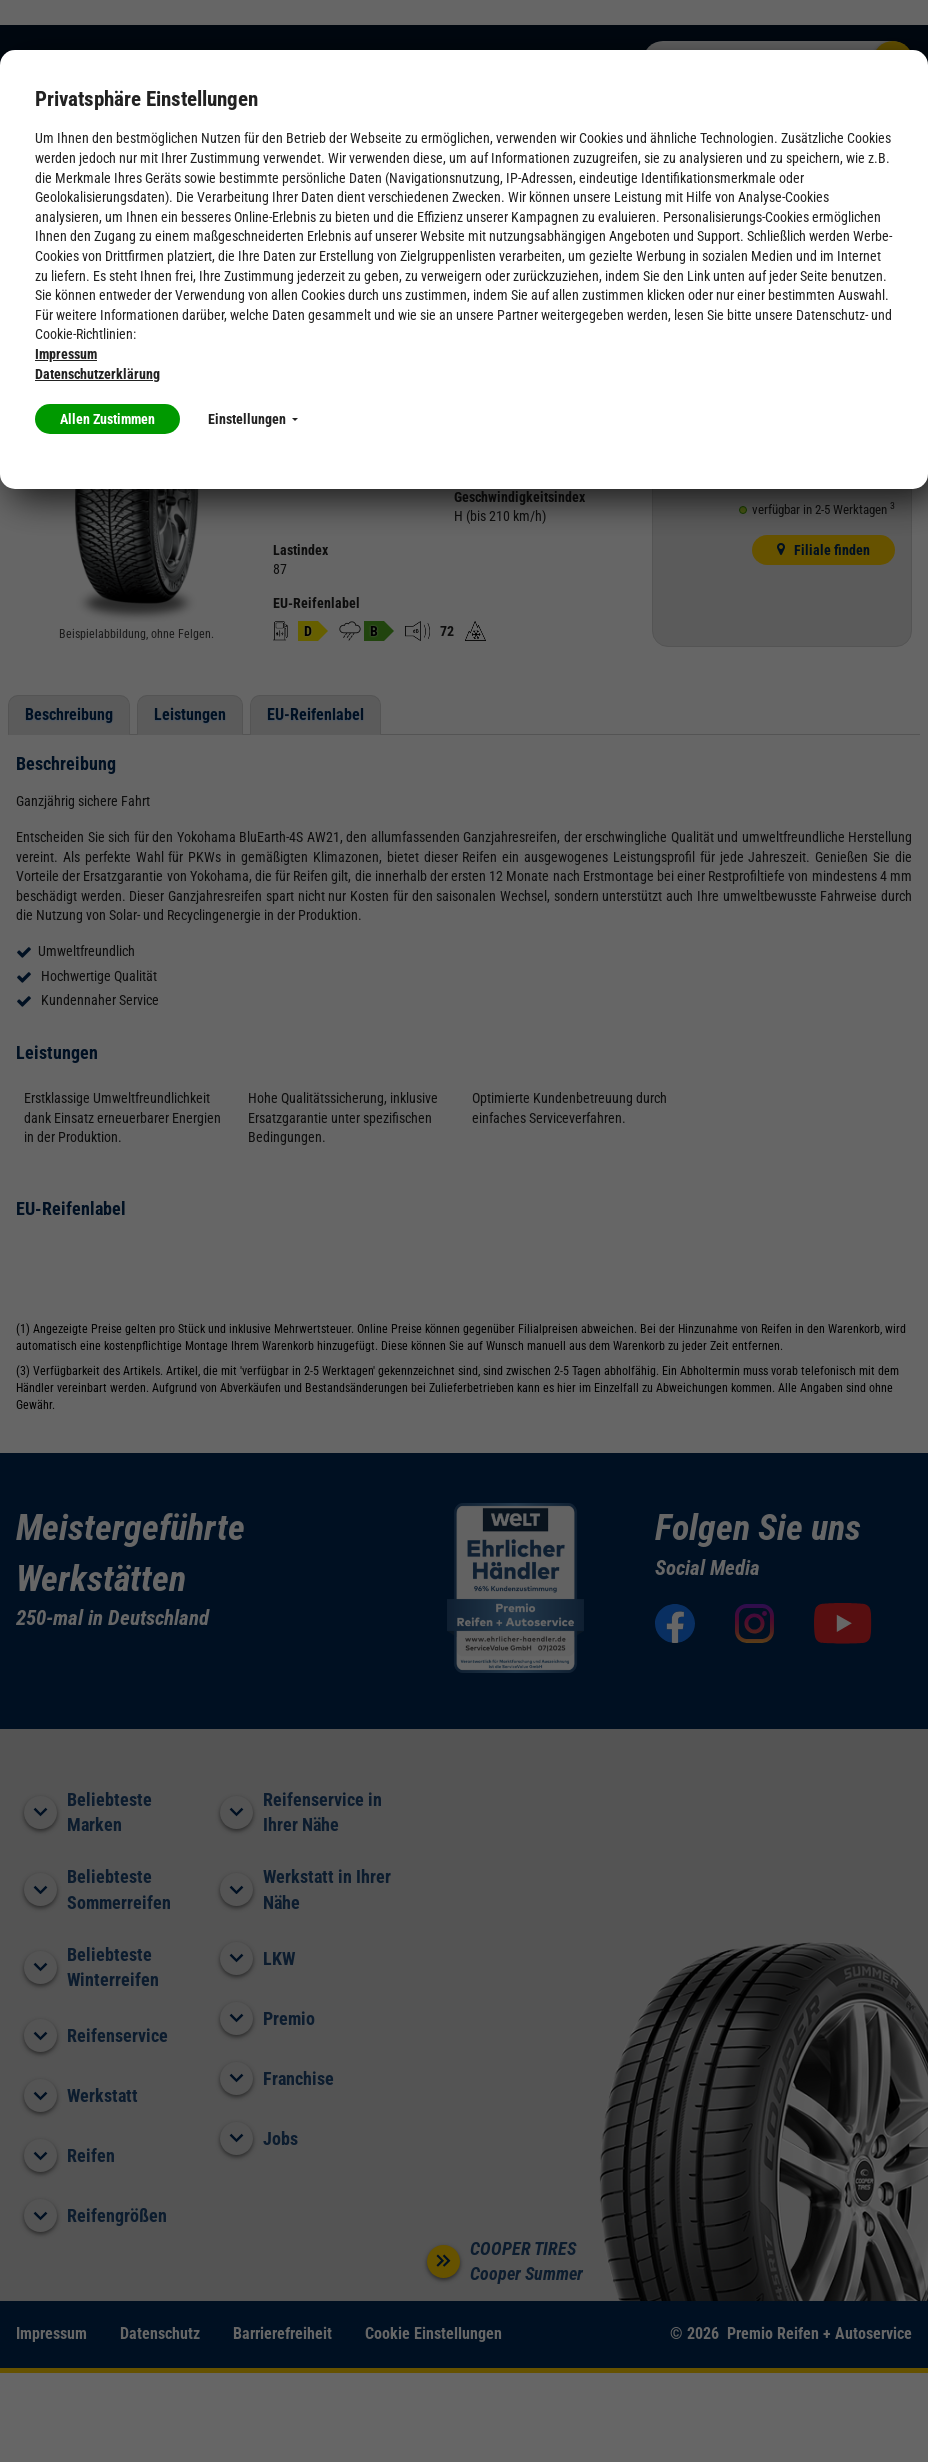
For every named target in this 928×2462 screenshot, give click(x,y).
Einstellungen (253, 419)
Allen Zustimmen (107, 419)
